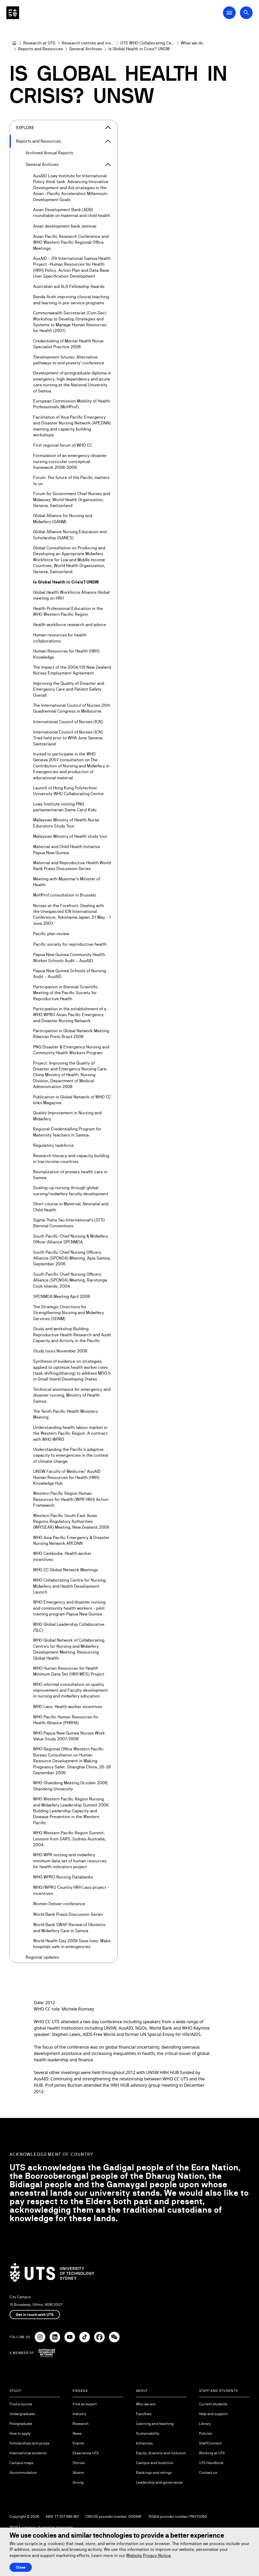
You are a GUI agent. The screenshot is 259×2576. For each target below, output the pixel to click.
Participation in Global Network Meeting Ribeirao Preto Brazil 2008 (71, 1033)
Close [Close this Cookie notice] (20, 2567)
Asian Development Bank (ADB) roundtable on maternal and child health (71, 212)
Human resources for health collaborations (59, 637)
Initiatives (144, 2443)
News (77, 2433)
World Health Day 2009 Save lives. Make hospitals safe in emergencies (72, 1943)
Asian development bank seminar (65, 225)
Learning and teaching (155, 2423)
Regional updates (42, 1956)
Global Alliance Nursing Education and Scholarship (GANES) (70, 534)
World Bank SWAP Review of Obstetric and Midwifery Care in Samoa (69, 1927)
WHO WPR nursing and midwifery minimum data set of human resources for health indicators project (70, 1860)
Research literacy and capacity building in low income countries (71, 1158)
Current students (213, 2404)
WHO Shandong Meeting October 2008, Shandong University (70, 1785)
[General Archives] (85, 49)
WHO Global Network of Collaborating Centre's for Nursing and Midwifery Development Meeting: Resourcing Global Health (68, 1649)
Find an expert (85, 2404)
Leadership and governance (159, 2482)
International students (28, 2453)
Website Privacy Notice (148, 2555)
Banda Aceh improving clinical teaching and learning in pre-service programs (71, 299)
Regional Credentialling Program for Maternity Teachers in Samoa (67, 1131)
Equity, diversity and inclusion (161, 2453)
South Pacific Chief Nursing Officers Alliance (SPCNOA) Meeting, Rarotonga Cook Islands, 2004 (70, 1280)
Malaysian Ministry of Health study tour (70, 836)
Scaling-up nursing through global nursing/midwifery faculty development (70, 1190)
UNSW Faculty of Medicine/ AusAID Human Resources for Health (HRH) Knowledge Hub (67, 1477)
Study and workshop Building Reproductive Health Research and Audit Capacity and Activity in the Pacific (72, 1334)
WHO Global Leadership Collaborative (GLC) (68, 1627)
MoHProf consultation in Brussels (64, 895)
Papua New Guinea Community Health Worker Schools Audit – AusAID (69, 957)
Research (81, 2423)
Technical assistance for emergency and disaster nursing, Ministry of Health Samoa (72, 1395)
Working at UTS (212, 2453)
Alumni (78, 2472)
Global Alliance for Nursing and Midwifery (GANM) (62, 518)
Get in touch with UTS (35, 2314)
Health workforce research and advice (69, 624)
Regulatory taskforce (53, 1145)
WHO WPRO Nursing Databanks (63, 1877)
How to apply (20, 2433)
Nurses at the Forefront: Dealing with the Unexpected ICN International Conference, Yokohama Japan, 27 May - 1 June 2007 (72, 914)
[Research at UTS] (39, 43)
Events (78, 2443)
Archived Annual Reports (49, 152)
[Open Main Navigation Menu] (229, 12)
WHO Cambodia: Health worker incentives (62, 1556)
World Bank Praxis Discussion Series (68, 1914)
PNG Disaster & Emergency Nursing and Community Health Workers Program (71, 1049)
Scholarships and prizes (30, 2443)
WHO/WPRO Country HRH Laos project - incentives (71, 1890)
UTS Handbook (211, 2463)
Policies (205, 2433)
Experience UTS (86, 2453)
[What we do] (192, 43)
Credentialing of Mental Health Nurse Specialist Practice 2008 (68, 343)
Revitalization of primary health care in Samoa (70, 1174)
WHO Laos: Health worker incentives (67, 1706)
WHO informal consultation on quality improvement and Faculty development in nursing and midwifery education (70, 1690)
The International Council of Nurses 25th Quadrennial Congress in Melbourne (71, 708)
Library (205, 2423)
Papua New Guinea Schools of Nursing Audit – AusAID (69, 973)
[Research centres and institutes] (88, 43)
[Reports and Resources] (40, 49)
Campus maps (21, 2463)
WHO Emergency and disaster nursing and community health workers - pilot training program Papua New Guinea (69, 1608)
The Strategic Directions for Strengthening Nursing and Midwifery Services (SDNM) (68, 1312)
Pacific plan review (51, 933)
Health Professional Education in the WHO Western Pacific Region (68, 611)
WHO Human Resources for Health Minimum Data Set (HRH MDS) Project (68, 1671)
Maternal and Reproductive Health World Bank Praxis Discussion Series (72, 865)
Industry (79, 2414)
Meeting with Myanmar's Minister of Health (66, 881)
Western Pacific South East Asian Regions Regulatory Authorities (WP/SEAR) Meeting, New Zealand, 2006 (71, 1521)
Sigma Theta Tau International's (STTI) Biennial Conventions (69, 1222)
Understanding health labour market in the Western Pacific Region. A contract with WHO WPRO (70, 1433)
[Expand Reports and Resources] (108, 141)
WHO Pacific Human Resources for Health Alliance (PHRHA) (66, 1719)
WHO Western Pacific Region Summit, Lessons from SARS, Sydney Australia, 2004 (69, 1838)
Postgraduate (21, 2423)
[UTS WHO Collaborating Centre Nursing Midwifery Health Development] (147, 43)
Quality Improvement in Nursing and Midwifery (67, 1115)
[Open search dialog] (246, 12)
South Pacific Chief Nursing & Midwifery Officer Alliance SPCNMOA (70, 1239)
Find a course (21, 2404)
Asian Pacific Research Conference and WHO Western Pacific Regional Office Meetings (71, 242)
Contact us (208, 2472)
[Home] (14, 43)
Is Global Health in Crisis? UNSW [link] (139, 48)
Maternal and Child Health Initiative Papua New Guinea (66, 849)
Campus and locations (154, 2463)
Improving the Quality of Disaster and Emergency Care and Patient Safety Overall (68, 689)
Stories (79, 2463)
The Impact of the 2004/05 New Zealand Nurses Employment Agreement (72, 670)
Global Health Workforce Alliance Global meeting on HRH (71, 595)
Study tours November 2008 (60, 1350)
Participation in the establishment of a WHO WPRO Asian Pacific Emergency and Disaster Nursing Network (69, 1014)
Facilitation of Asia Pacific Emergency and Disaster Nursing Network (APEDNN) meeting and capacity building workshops (72, 426)
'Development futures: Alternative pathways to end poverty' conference (68, 359)
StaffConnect (210, 2443)
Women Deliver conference (59, 1903)
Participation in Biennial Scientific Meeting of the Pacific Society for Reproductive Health (65, 992)
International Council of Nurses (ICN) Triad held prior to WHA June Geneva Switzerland (68, 738)
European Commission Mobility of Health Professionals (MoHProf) (71, 404)
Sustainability (147, 2433)
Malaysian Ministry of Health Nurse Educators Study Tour (66, 822)
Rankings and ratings (154, 2472)
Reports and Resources (38, 141)
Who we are (145, 2404)
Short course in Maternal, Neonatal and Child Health (70, 1206)
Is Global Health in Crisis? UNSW (66, 582)
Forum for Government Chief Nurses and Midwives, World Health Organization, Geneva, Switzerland (71, 499)
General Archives (42, 164)
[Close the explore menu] (108, 127)
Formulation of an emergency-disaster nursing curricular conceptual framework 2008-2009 (70, 461)
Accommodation (23, 2472)
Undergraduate (22, 2414)
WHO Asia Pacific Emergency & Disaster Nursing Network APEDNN (71, 1540)
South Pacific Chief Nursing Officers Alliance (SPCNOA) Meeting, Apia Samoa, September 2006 (72, 1257)
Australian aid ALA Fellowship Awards (68, 286)
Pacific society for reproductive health (70, 944)
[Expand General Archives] (108, 164)
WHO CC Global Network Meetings (65, 1569)
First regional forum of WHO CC (62, 445)
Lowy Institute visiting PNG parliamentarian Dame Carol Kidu (64, 806)
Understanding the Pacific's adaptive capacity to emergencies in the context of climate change (70, 1455)
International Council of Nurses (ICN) (68, 721)
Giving (78, 2482)
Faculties (143, 2414)
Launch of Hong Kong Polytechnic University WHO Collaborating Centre (68, 790)
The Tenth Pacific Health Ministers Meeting (65, 1414)
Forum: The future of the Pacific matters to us (71, 480)
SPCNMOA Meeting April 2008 (61, 1296)
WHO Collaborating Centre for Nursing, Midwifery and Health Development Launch (70, 1586)
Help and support (213, 2414)
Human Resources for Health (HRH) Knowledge (66, 654)
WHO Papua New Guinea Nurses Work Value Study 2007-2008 (69, 1735)
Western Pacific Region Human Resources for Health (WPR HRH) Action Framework (70, 1499)
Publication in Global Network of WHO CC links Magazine (72, 1099)
